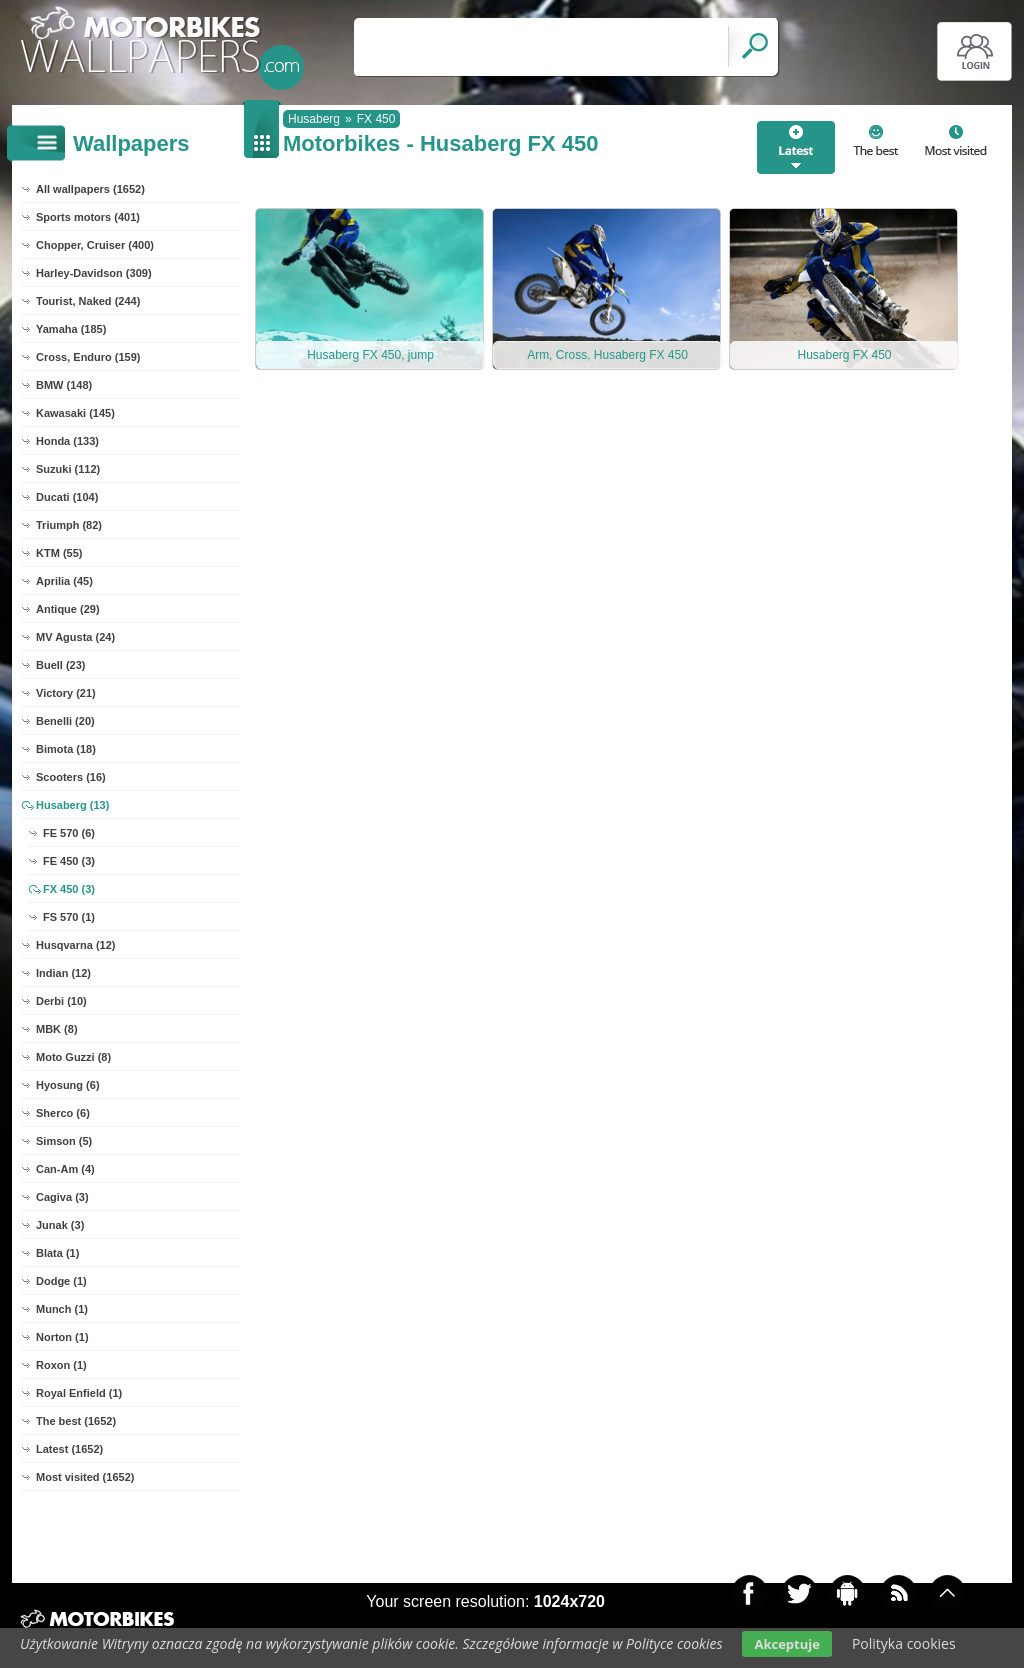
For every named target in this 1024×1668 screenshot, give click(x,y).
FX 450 (376, 119)
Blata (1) (57, 1253)
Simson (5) (64, 1141)
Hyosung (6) (68, 1085)
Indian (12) (63, 973)
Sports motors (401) (88, 217)
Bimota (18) (66, 749)
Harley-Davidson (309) (94, 273)
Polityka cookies (904, 1643)
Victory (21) (66, 693)
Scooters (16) (71, 777)
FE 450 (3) (69, 861)
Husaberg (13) (72, 805)
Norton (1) (62, 1337)
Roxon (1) (61, 1365)
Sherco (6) (63, 1113)
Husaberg (314, 119)
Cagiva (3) (62, 1197)
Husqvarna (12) (75, 945)
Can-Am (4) (65, 1169)
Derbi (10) (61, 1001)
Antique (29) (68, 609)
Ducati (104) (67, 497)
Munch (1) (62, 1309)
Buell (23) (61, 665)
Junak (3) (60, 1225)
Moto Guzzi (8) (73, 1057)
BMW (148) (64, 385)
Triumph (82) (69, 525)
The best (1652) (76, 1421)
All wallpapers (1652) (90, 189)
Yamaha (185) (71, 329)
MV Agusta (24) (75, 637)
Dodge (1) (61, 1281)
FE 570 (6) (69, 833)
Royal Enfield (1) (79, 1393)
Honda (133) (67, 441)
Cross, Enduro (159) (88, 357)
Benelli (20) (65, 721)
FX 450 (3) (69, 889)
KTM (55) (59, 553)
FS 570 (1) (69, 917)
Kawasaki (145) (75, 413)
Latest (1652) (69, 1449)
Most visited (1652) (85, 1477)
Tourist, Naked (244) (88, 301)
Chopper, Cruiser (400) (95, 245)
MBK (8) (57, 1029)
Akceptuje (786, 1644)
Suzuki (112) (68, 469)
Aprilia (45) (64, 581)
